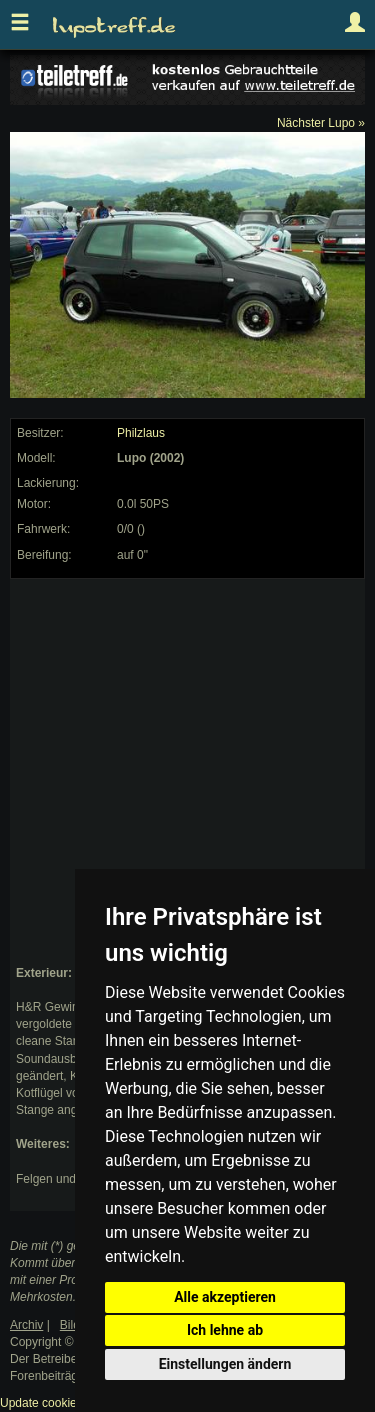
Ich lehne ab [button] (225, 1330)
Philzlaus (141, 433)
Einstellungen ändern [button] (225, 1364)
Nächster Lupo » (321, 123)
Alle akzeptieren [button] (225, 1297)
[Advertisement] (187, 772)
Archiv (26, 1325)
